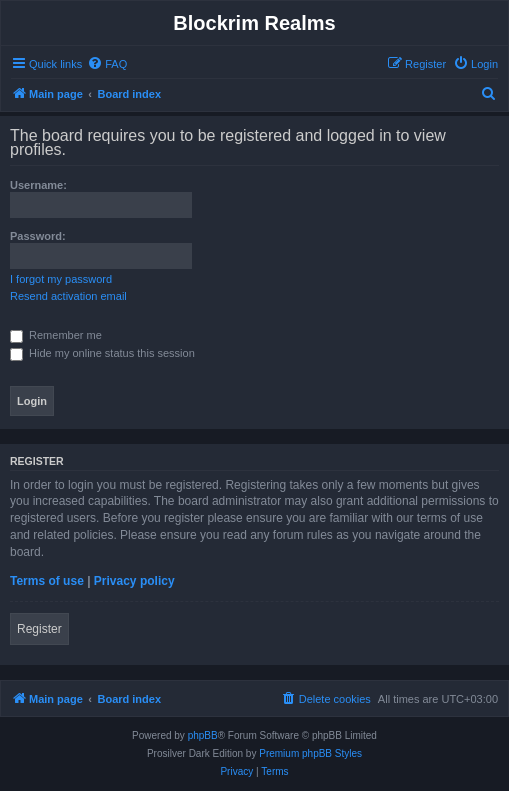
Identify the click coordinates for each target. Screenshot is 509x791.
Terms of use (47, 581)
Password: (38, 236)
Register (39, 629)
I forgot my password (61, 279)
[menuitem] (107, 64)
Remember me (56, 335)
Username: (38, 185)
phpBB (203, 735)
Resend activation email (68, 296)
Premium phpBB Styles (310, 753)
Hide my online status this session (102, 353)
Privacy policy (134, 581)
